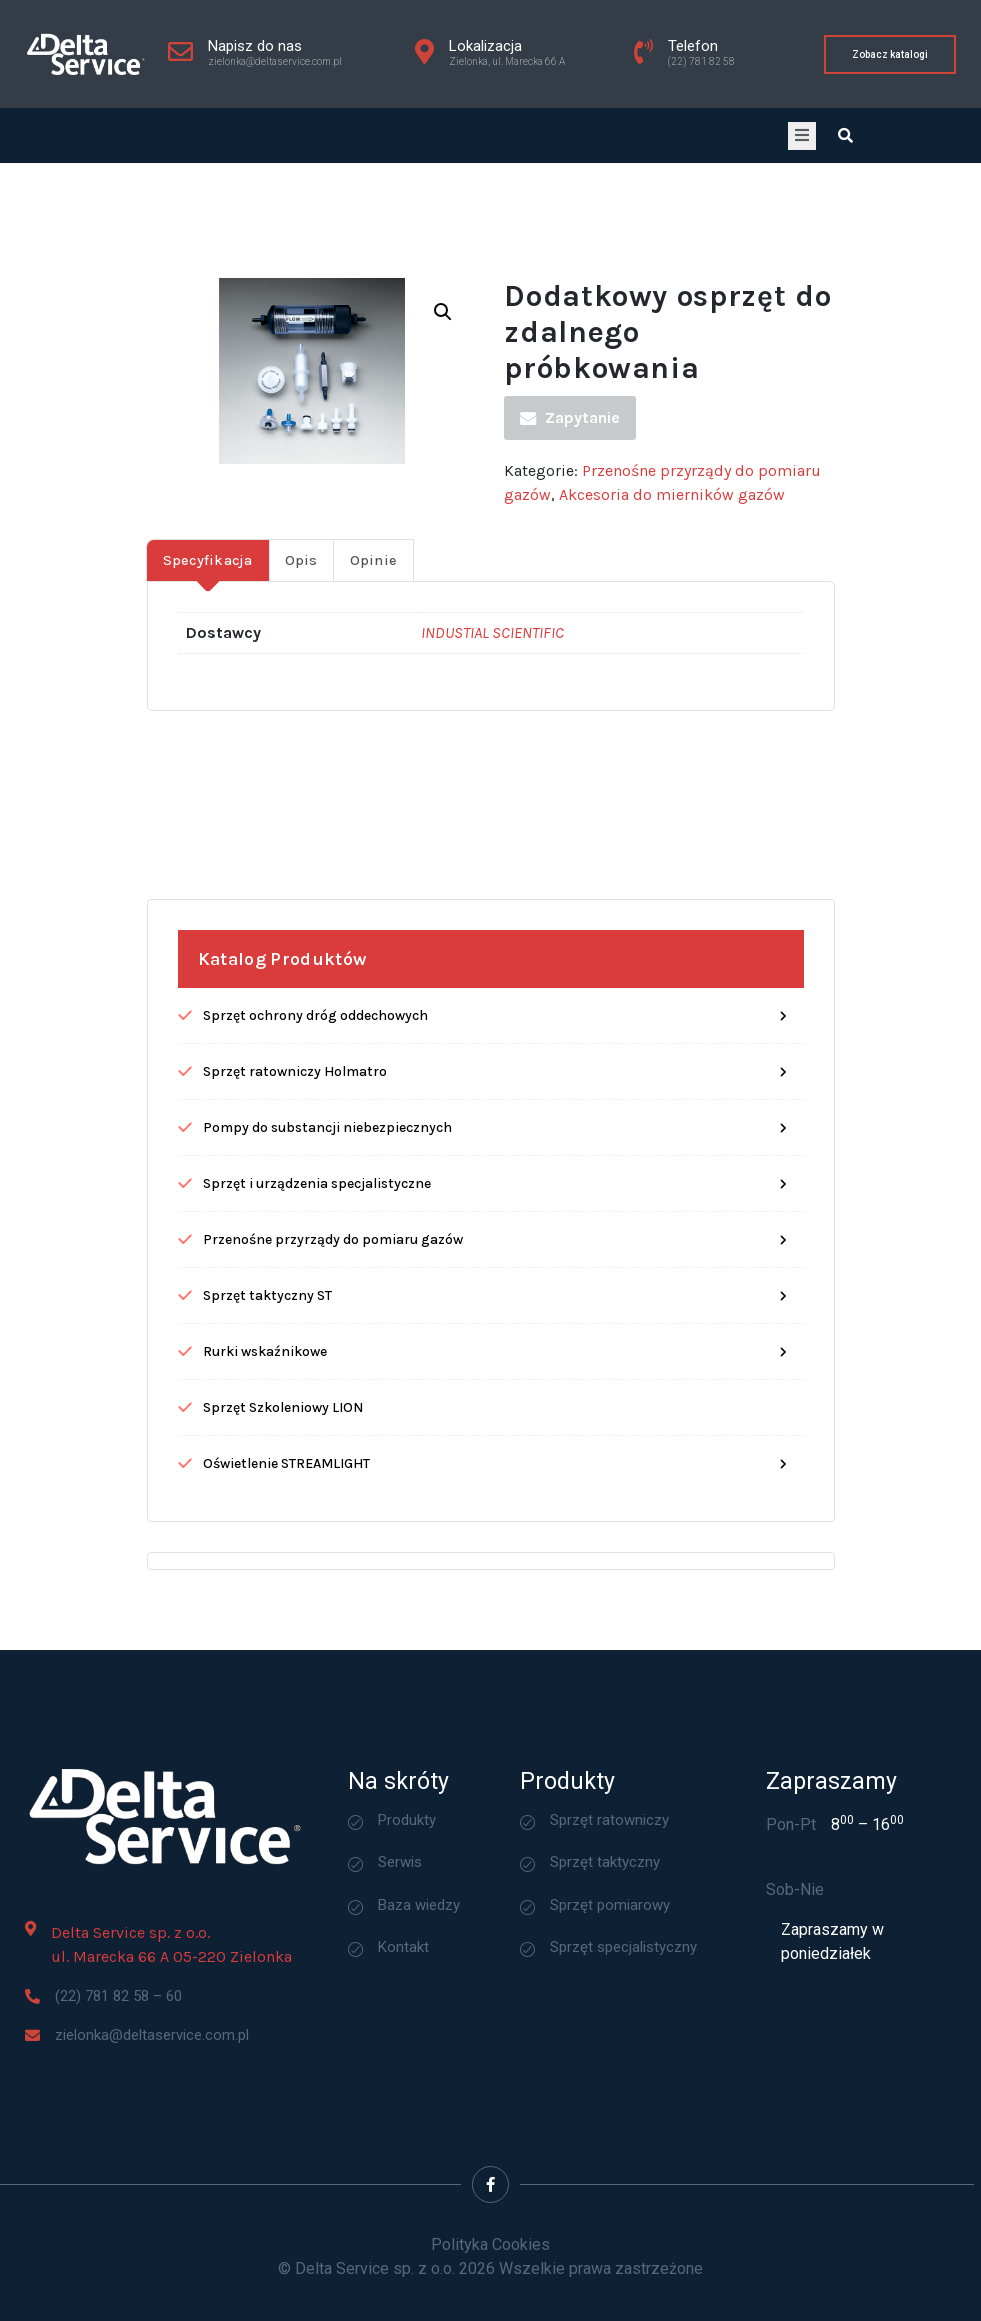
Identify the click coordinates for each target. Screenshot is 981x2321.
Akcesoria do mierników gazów (672, 596)
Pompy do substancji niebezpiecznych (327, 1229)
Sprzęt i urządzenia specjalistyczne (317, 1285)
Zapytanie (570, 519)
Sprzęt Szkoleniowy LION (283, 1509)
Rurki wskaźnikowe (265, 1453)
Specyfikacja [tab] (208, 662)
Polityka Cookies (490, 2244)
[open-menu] (802, 136)
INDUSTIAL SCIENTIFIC (492, 734)
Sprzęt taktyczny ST (267, 1397)
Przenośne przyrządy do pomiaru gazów (333, 1341)
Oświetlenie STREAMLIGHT (286, 1565)
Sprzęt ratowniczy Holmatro (295, 1173)
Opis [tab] (301, 662)
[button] (443, 414)
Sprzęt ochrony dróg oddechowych (315, 1117)
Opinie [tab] (374, 662)
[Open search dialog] (846, 135)
